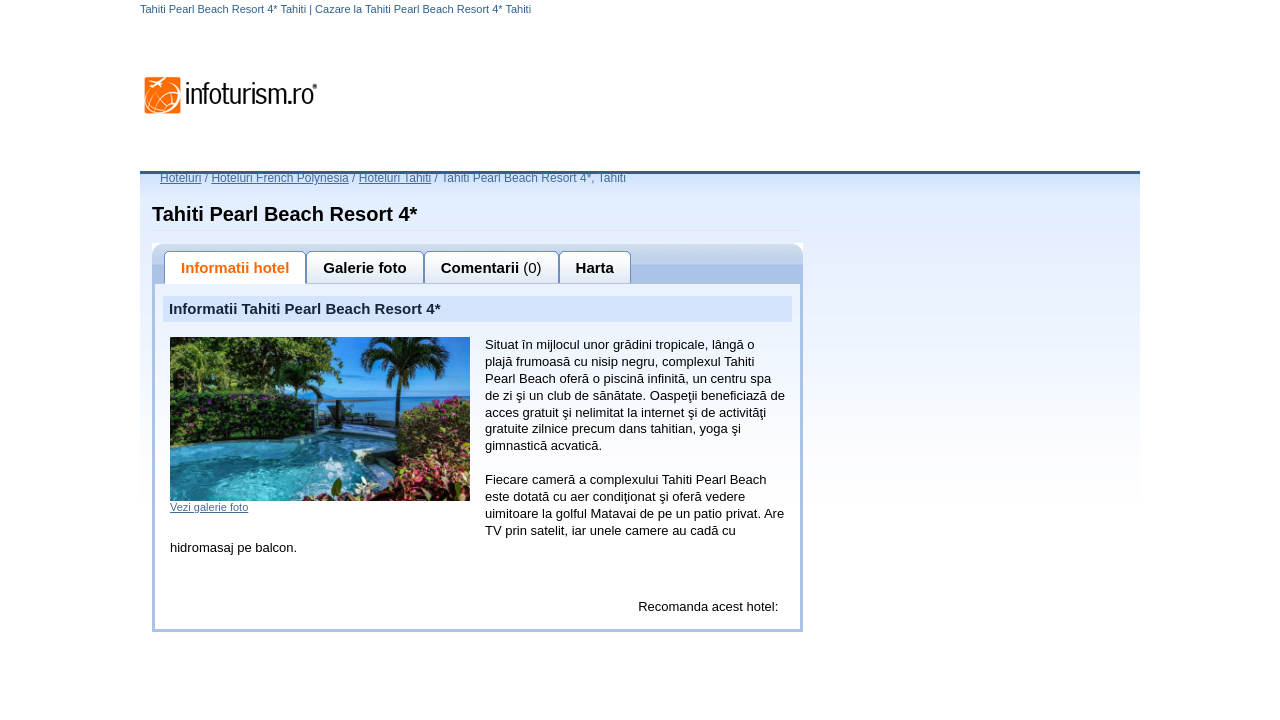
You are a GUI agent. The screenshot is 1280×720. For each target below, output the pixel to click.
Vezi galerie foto (209, 507)
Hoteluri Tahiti (395, 178)
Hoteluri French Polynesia (279, 178)
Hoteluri (180, 178)
